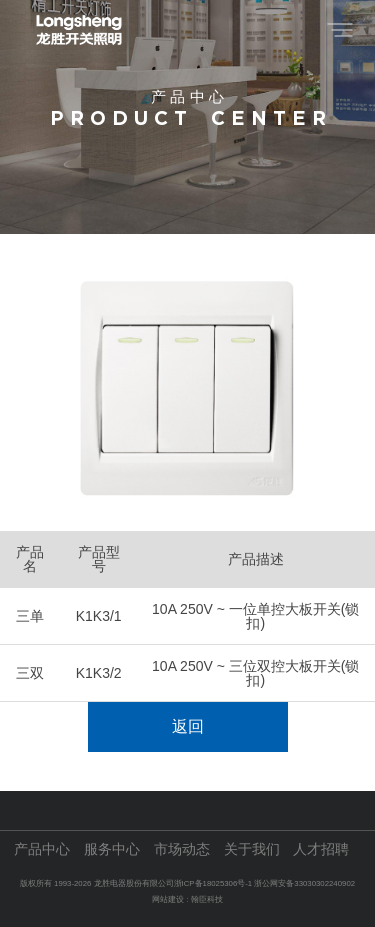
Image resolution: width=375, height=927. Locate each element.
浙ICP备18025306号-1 (214, 883)
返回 (188, 726)
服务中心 (112, 849)
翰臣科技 (207, 899)
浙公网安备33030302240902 (304, 883)
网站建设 (168, 899)
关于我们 (252, 849)
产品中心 (42, 849)
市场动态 (182, 849)
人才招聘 (321, 849)
